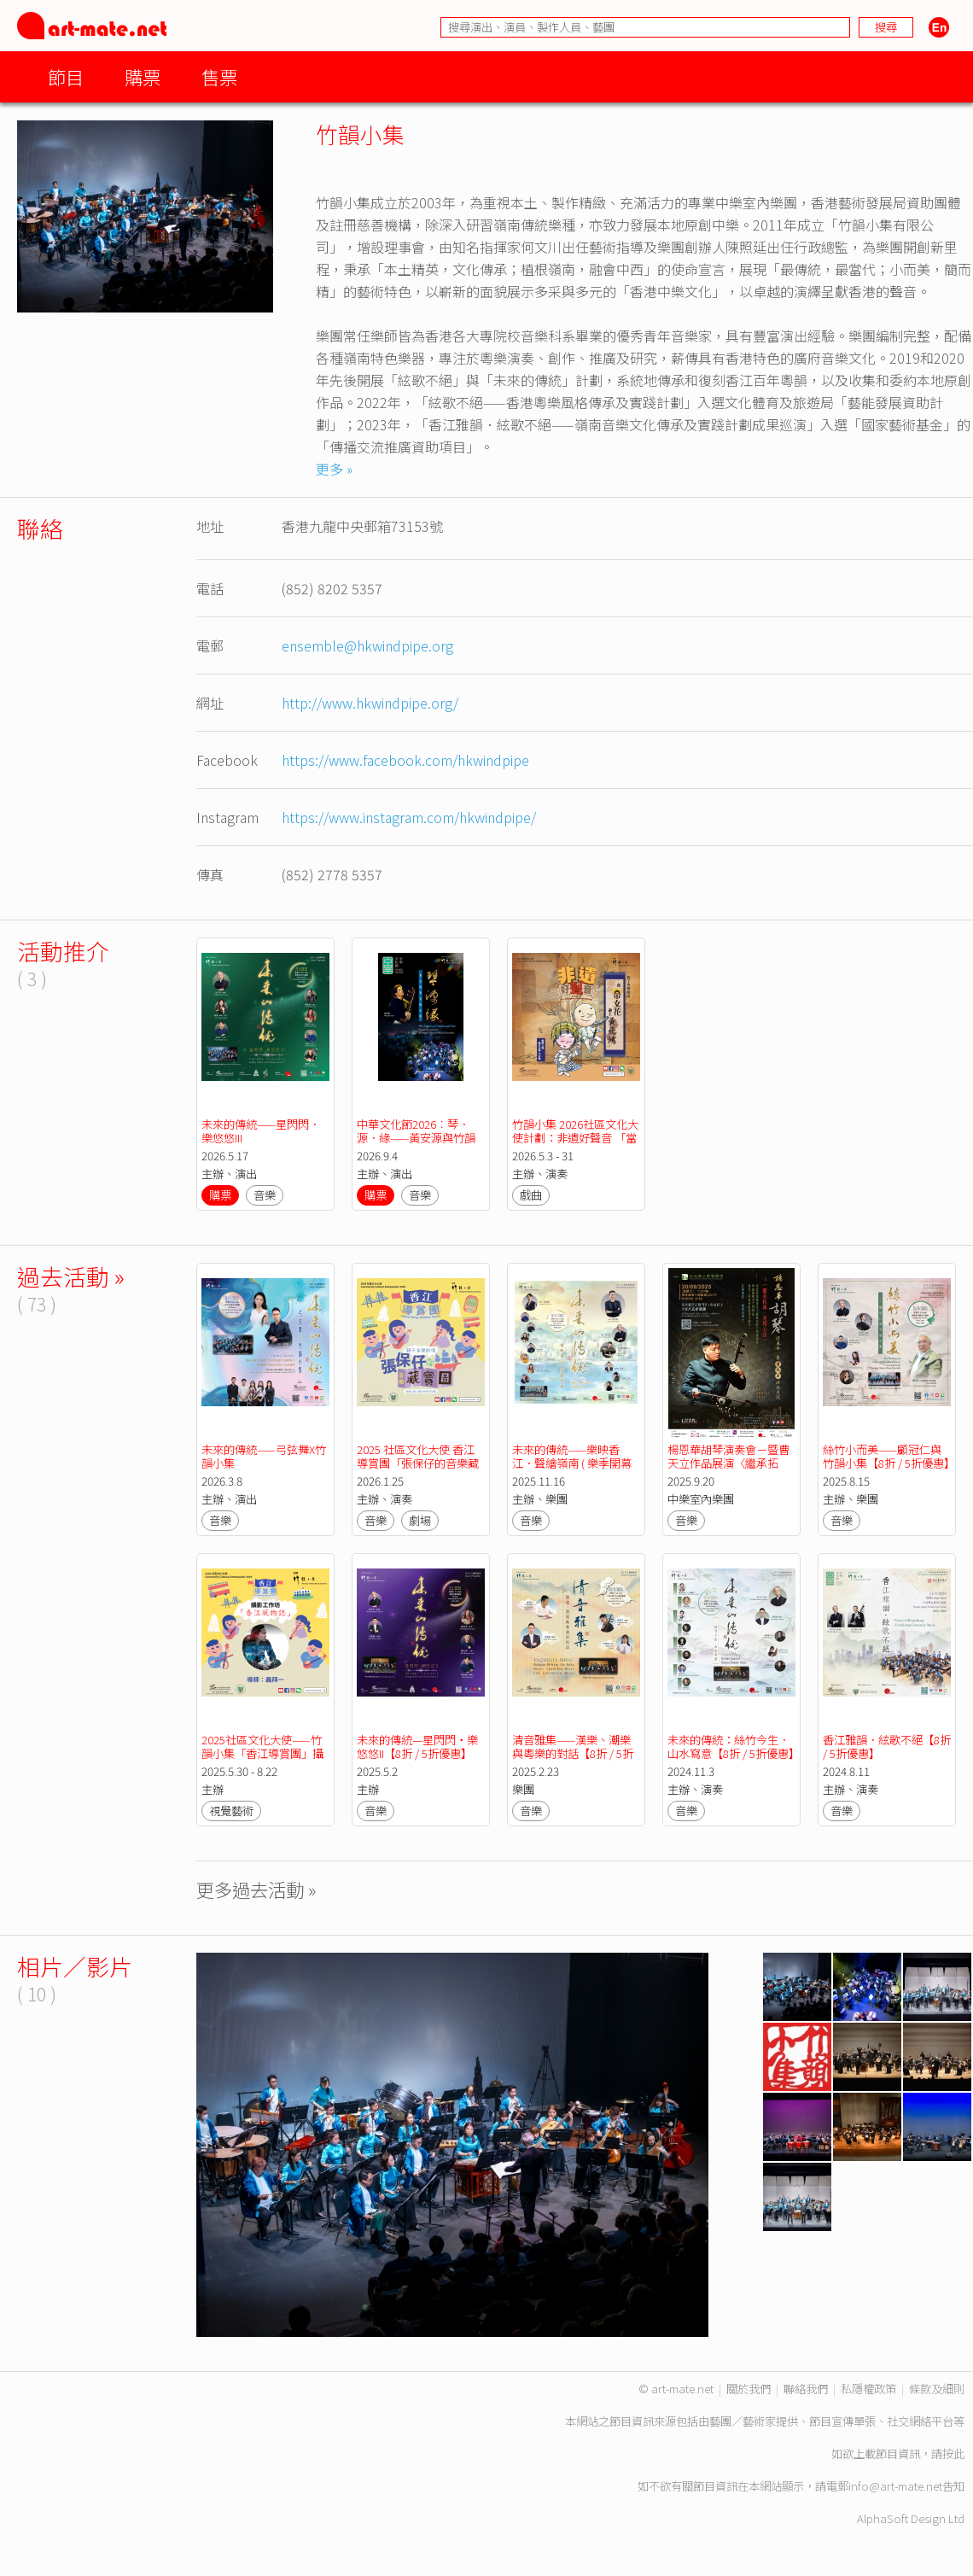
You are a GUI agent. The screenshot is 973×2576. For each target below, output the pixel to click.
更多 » (334, 469)
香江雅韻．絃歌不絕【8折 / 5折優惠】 (888, 1746)
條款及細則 (936, 2388)
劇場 (420, 1520)
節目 (66, 76)
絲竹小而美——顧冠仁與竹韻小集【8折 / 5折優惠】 (889, 1456)
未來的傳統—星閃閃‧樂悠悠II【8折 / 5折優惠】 (417, 1746)
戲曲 (531, 1195)
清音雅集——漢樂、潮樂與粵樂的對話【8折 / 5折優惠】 (572, 1753)
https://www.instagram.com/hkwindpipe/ (409, 817)
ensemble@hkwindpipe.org (367, 645)
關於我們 (748, 2388)
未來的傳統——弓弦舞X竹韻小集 (263, 1456)
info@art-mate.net (895, 2486)
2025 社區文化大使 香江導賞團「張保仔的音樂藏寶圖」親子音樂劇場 (418, 1463)
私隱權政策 (868, 2388)
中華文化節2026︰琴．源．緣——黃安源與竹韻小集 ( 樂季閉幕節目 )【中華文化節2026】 (419, 1144)
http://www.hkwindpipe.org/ (370, 702)
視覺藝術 (231, 1810)
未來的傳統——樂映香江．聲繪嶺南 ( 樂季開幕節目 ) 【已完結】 (572, 1463)
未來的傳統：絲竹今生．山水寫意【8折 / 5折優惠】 (733, 1746)
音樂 (264, 1195)
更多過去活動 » (256, 1889)
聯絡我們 (806, 2388)
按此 (953, 2453)
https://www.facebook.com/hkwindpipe (405, 760)
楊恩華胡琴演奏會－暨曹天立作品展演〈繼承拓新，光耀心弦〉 (728, 1463)
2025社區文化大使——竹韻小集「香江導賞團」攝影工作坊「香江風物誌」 (262, 1753)
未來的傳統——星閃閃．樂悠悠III (260, 1131)
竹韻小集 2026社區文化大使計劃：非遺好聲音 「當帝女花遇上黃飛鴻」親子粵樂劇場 (575, 1144)
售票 (219, 76)
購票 (142, 76)
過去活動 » (71, 1276)
